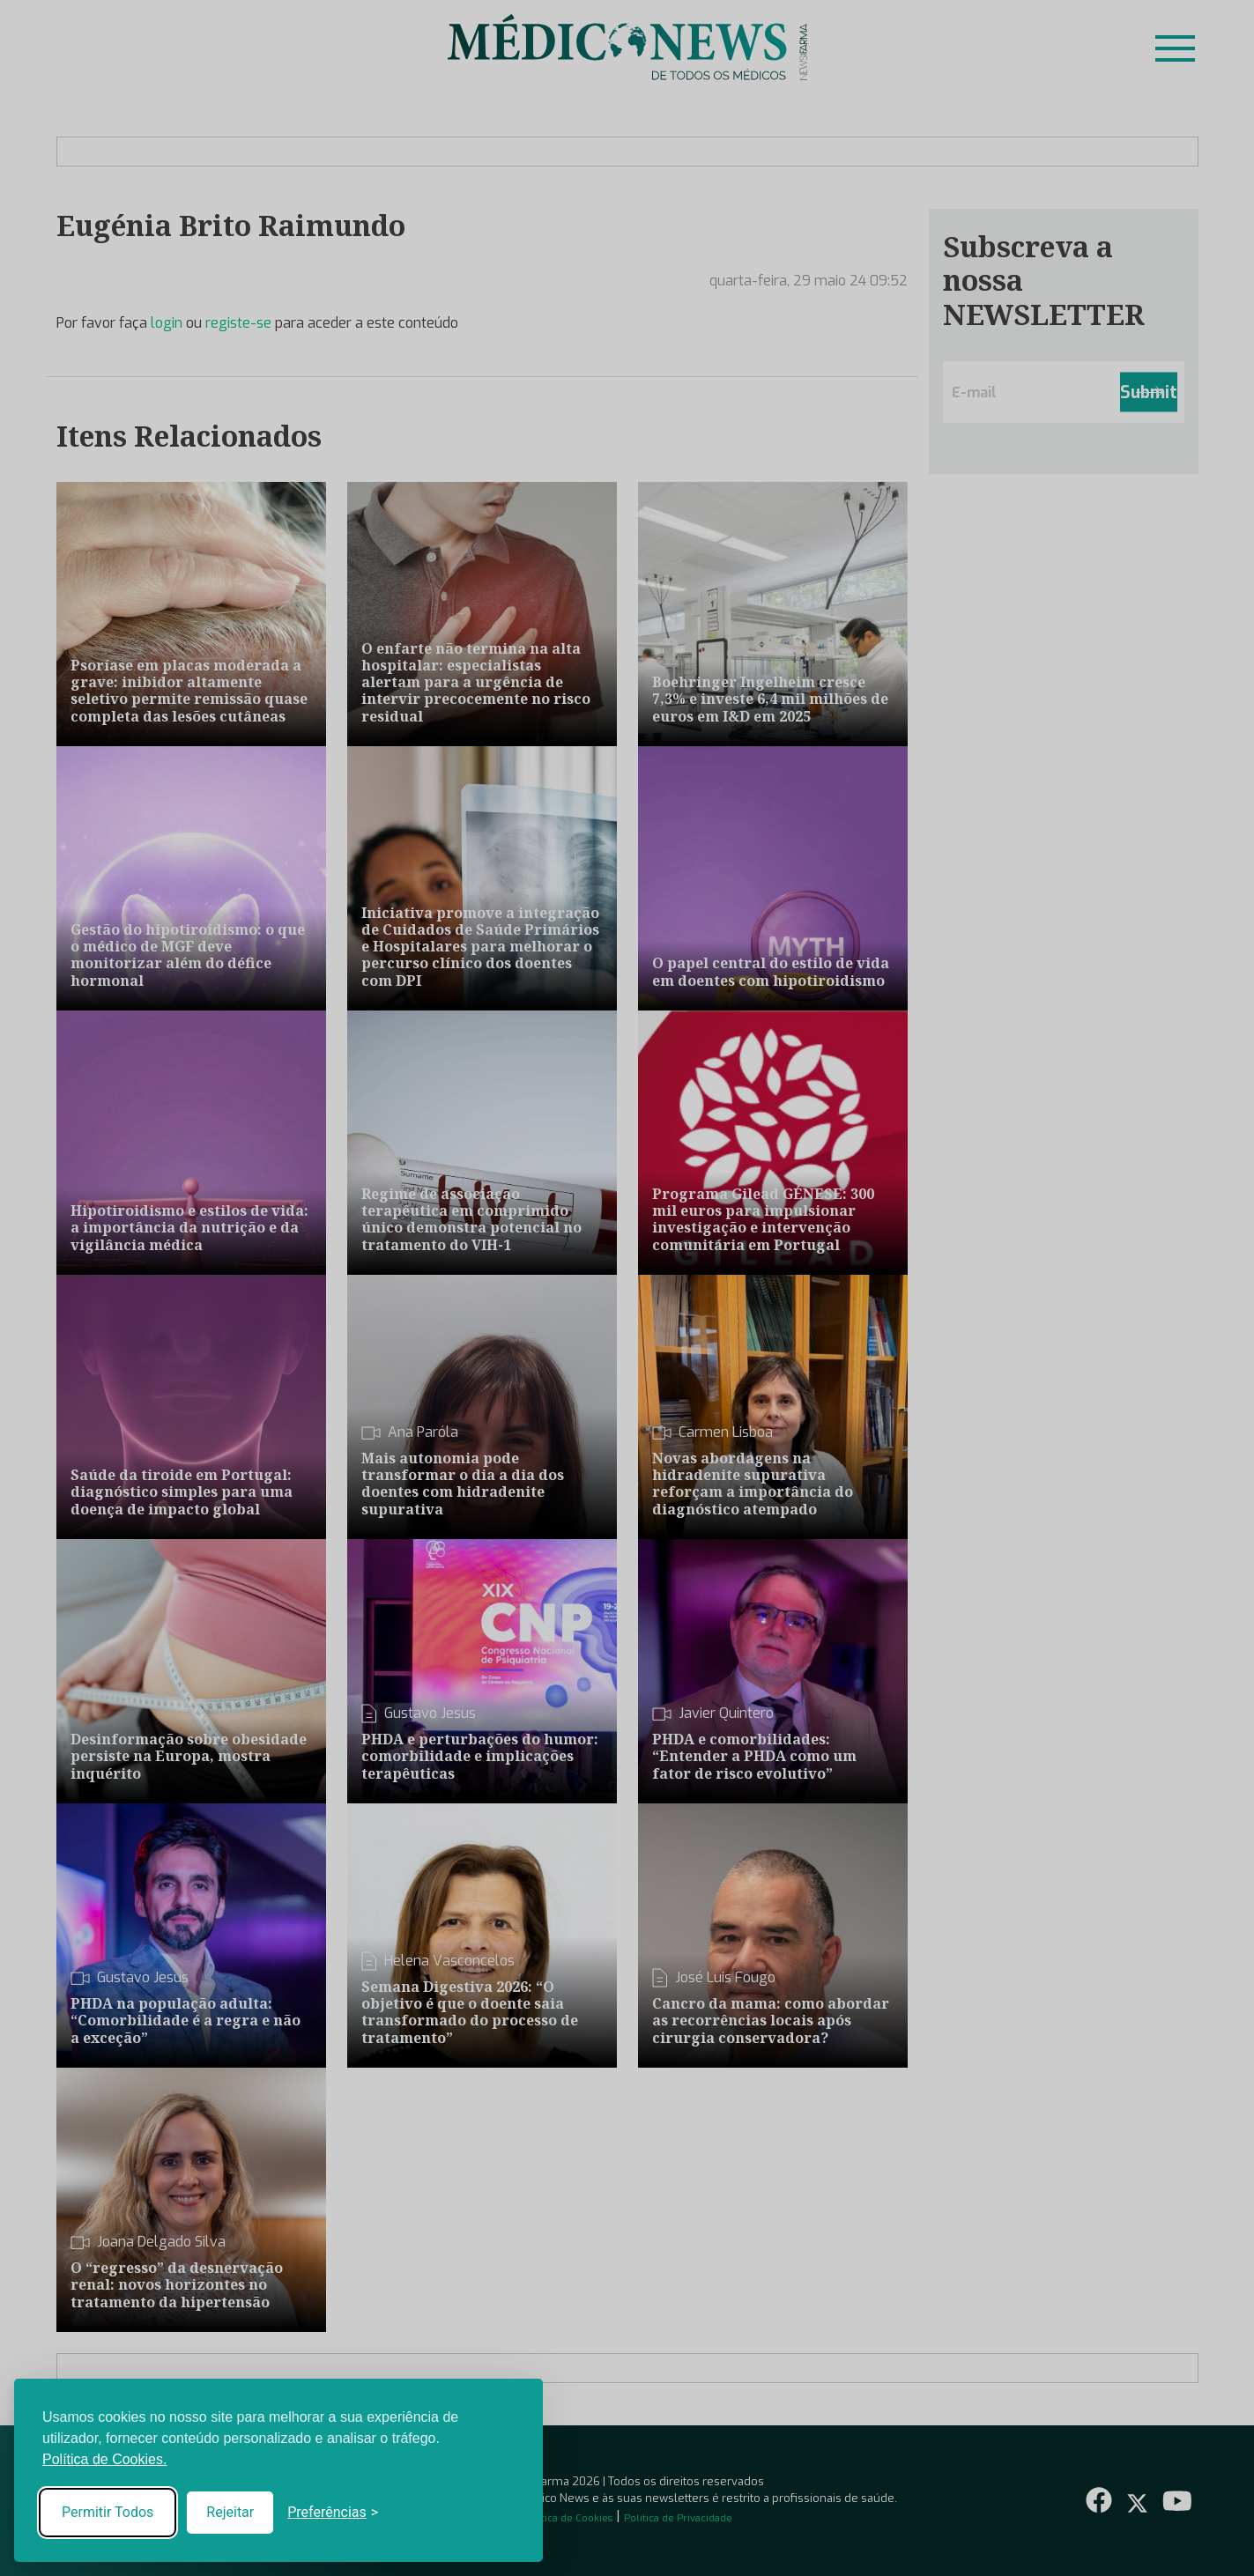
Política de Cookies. (104, 2459)
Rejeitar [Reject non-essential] (230, 2512)
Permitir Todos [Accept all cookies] (107, 2512)
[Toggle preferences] (332, 2512)
